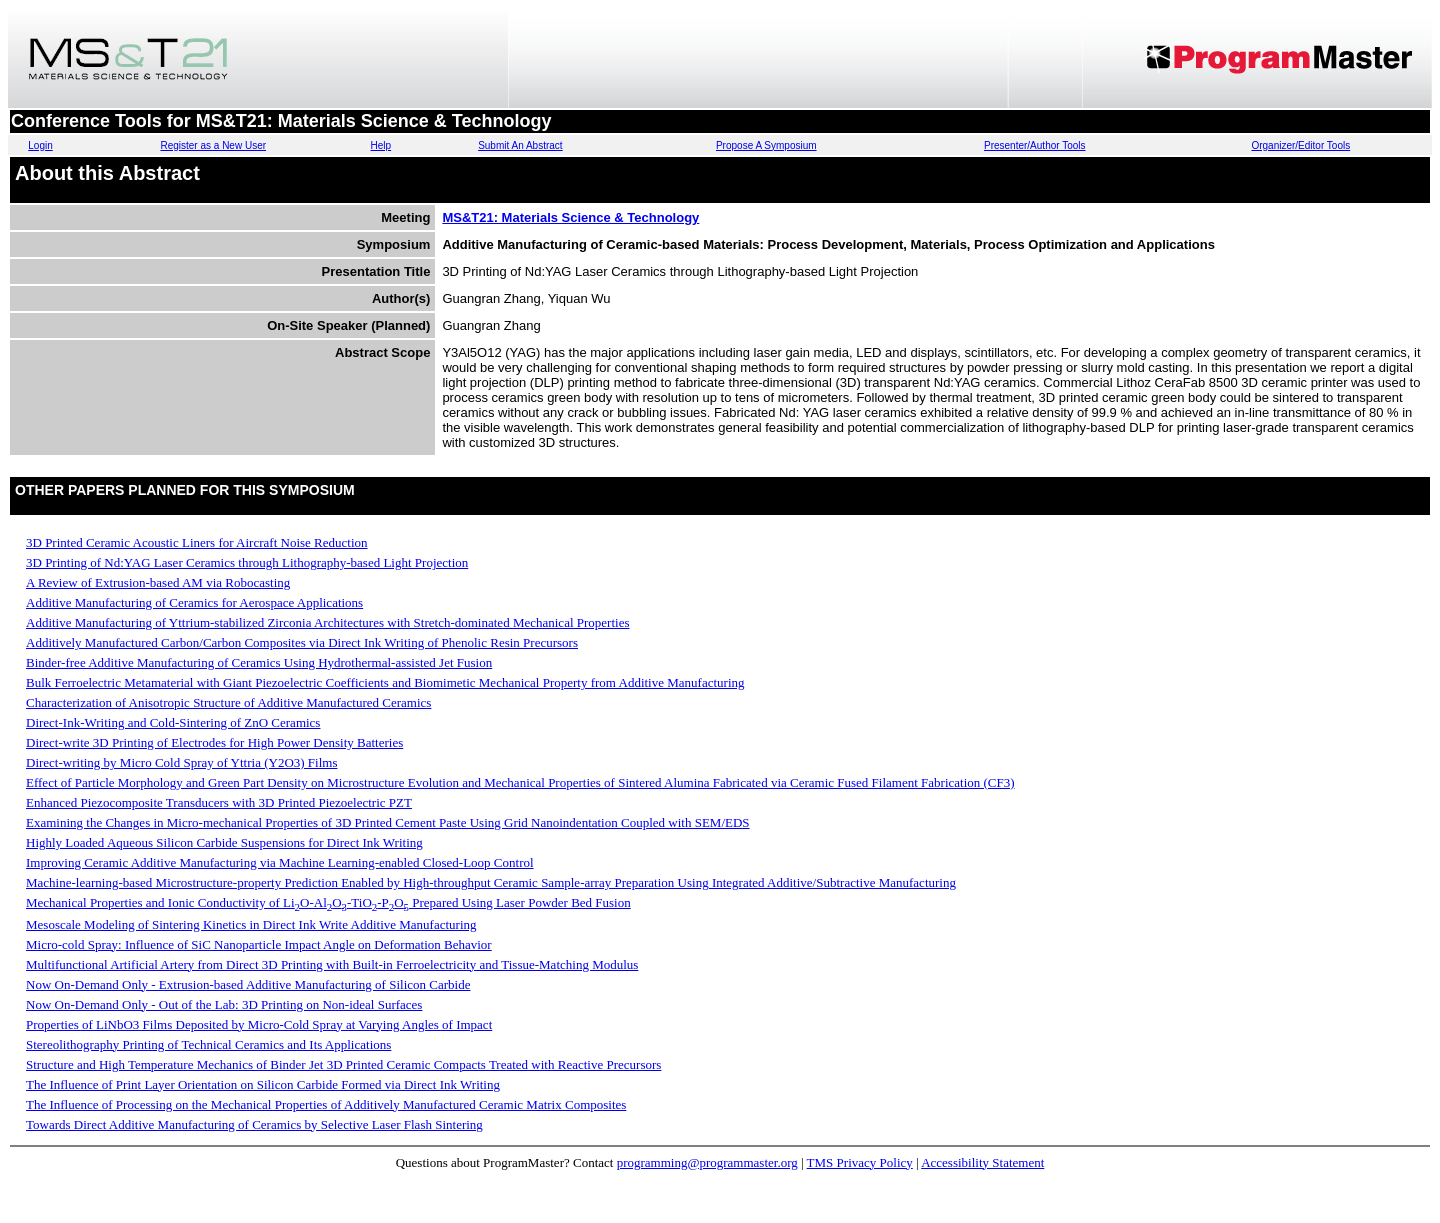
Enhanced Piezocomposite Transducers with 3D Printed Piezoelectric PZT (219, 802)
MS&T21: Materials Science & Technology (570, 217)
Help (381, 145)
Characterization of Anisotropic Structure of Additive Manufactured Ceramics (228, 702)
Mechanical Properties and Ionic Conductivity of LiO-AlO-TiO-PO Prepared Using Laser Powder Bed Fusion (328, 902)
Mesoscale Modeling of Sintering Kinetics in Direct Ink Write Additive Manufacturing (251, 924)
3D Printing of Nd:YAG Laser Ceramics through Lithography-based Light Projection (247, 562)
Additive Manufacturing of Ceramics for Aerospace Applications (194, 602)
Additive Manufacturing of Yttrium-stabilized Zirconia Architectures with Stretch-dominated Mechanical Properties (327, 622)
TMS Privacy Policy (860, 1162)
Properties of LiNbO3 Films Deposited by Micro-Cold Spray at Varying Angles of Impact (259, 1024)
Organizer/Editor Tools (1300, 145)
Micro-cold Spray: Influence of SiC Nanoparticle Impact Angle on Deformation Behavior (259, 944)
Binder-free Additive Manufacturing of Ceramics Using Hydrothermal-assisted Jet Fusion (259, 662)
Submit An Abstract (520, 145)
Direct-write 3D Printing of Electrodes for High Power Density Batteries (214, 742)
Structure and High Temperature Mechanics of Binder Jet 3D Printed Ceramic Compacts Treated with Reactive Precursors (343, 1064)
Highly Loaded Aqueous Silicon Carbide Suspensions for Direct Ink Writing (224, 842)
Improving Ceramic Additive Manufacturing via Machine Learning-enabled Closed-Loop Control (280, 862)
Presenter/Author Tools (1035, 145)
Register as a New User (213, 145)
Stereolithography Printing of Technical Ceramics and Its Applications (208, 1044)
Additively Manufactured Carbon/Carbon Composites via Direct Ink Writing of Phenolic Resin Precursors (302, 642)
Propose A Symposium (766, 145)
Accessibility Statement (982, 1162)
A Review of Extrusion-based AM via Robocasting (158, 582)
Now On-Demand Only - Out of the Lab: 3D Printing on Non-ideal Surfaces (224, 1004)
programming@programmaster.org (707, 1162)
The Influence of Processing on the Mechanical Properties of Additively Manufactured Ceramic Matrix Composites (326, 1104)
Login (40, 145)
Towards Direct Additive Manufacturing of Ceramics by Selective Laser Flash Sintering (254, 1124)
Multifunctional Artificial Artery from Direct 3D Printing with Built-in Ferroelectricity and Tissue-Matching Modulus (332, 964)
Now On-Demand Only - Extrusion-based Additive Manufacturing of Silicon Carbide (248, 984)
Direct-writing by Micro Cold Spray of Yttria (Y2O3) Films (181, 762)
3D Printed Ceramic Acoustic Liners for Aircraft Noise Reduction (197, 542)
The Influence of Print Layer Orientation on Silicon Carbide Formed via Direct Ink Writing (263, 1084)
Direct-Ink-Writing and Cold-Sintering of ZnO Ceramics (173, 722)
